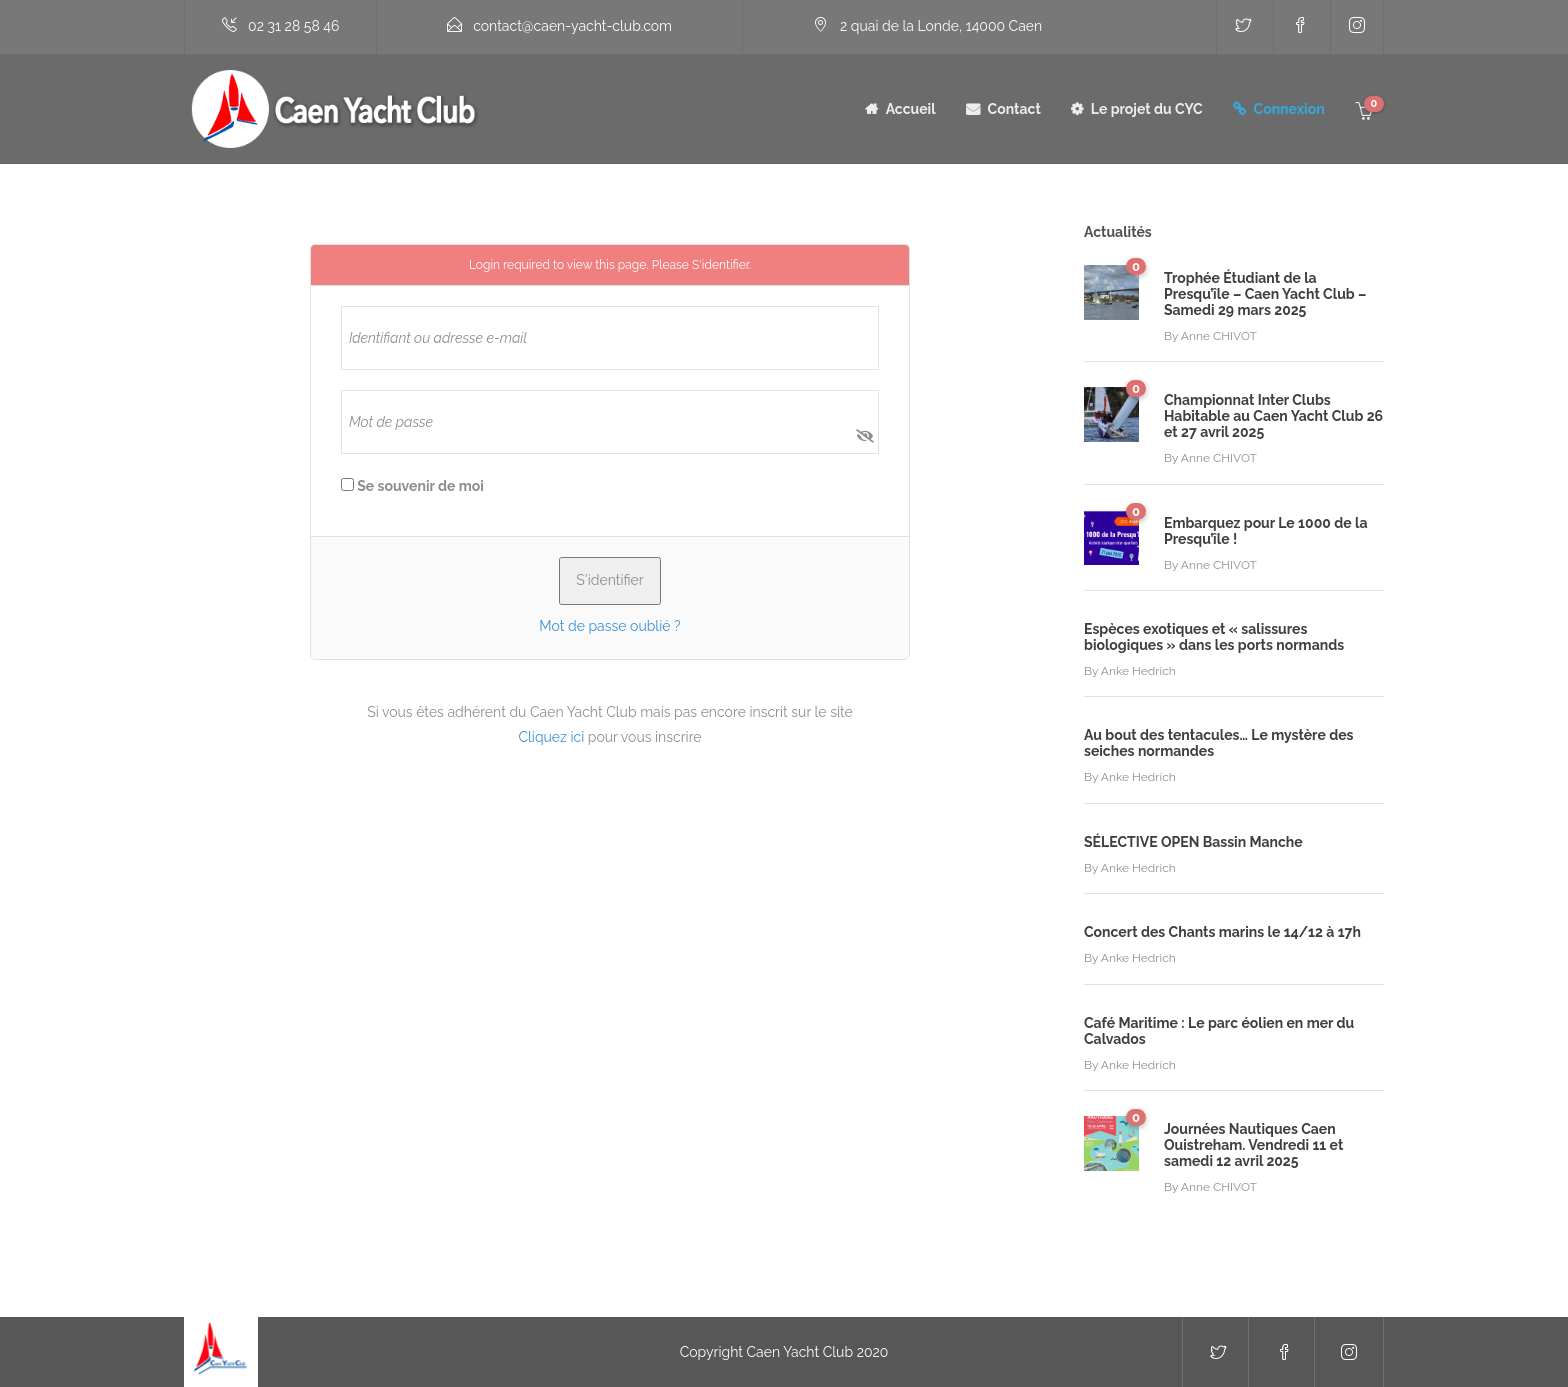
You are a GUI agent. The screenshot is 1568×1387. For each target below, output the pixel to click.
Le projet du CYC (1147, 109)
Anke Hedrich (1138, 671)
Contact (1014, 109)
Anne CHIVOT (1219, 336)
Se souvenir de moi (412, 486)
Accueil (911, 109)
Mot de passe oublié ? (609, 626)
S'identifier (720, 265)
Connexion (1289, 109)
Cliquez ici (551, 737)
